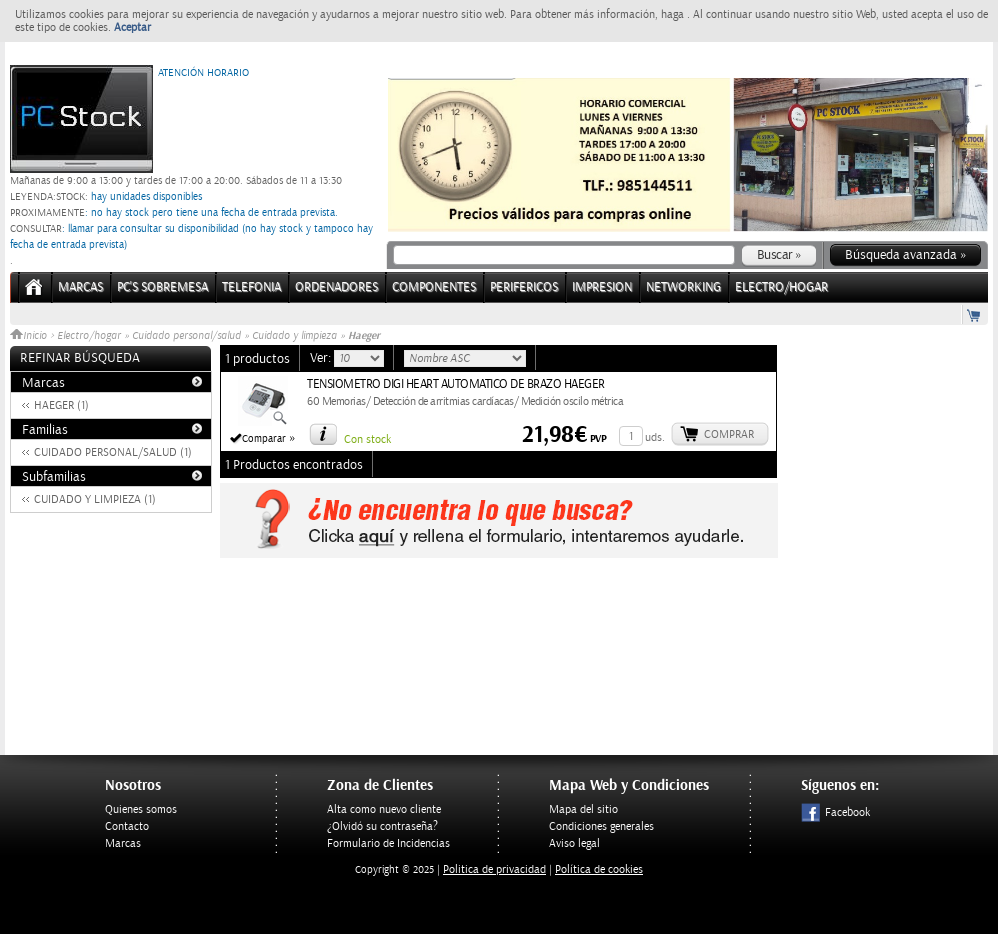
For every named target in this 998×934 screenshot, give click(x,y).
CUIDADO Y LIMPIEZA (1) (95, 499)
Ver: (322, 358)
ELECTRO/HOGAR (781, 287)
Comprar (729, 434)
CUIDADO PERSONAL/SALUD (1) (113, 452)
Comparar (264, 439)
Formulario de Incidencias (388, 843)
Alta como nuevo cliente (384, 809)
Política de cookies (599, 869)
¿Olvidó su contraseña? (382, 826)
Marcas (80, 287)
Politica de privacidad (494, 869)
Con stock (367, 439)
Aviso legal (574, 843)
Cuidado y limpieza (294, 336)
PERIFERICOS (524, 287)
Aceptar (132, 27)
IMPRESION (602, 287)
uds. (655, 437)
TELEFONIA (251, 287)
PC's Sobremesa (162, 287)
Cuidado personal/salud (186, 336)
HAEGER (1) (61, 405)
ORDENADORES (336, 287)
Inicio (30, 336)
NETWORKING (683, 287)
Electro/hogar (89, 336)
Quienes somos (141, 809)
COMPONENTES (434, 287)
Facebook (835, 812)
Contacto (127, 826)
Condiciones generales (601, 826)
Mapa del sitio (583, 809)
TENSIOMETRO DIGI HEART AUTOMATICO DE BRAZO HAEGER (456, 384)
